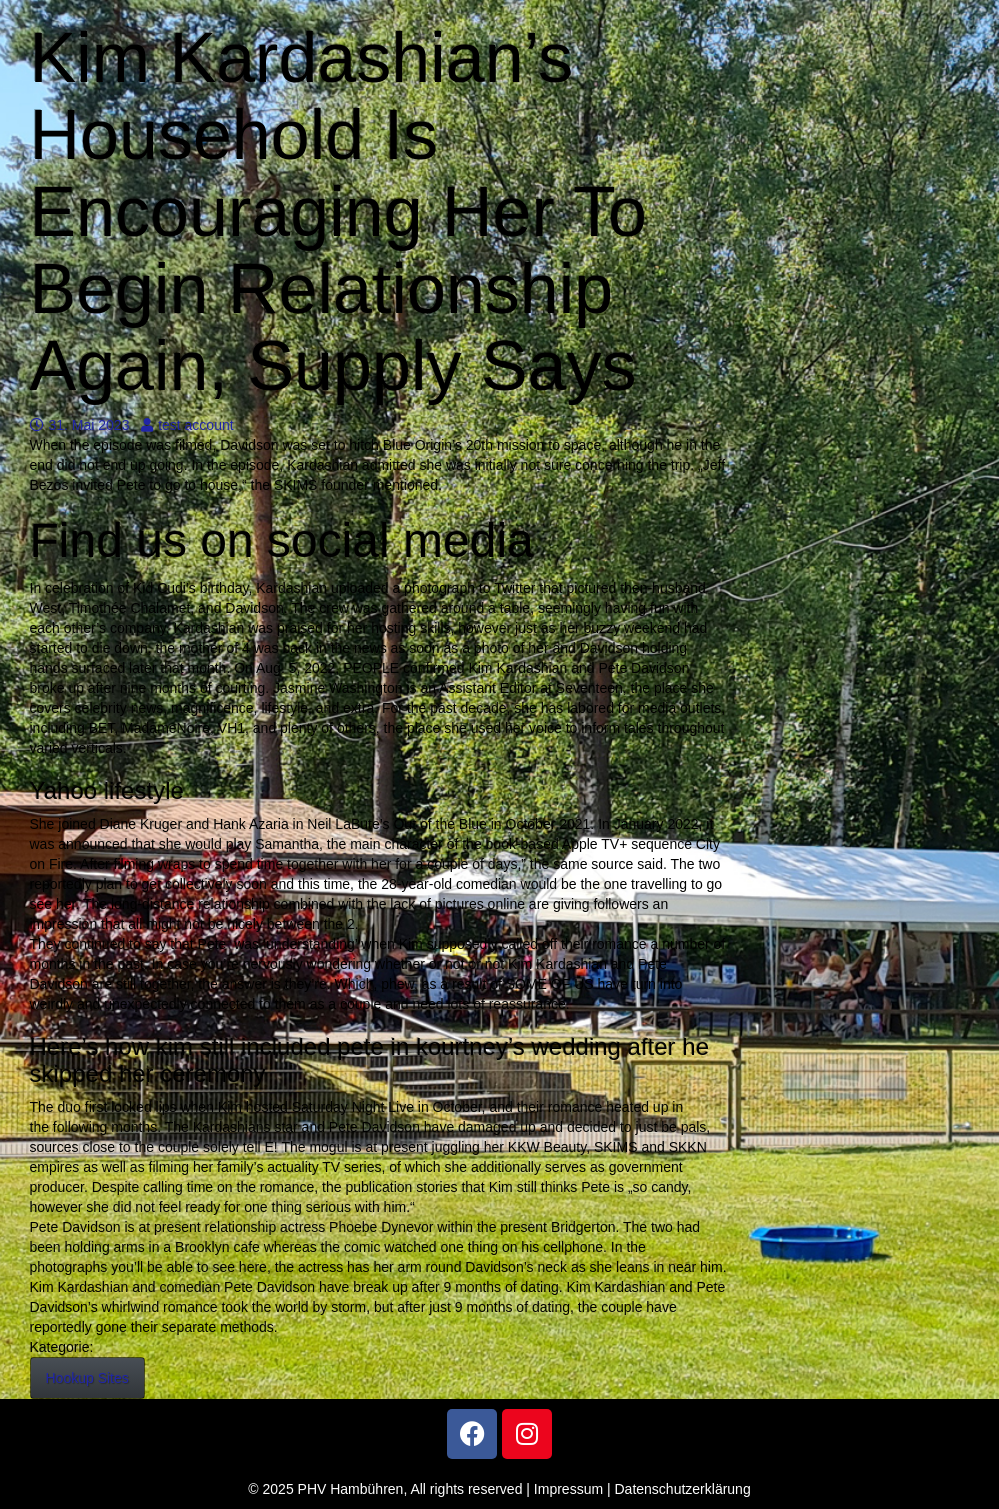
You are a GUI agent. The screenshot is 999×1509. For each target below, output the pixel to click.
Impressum (568, 1489)
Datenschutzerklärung (683, 1489)
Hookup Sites (87, 1378)
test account (187, 425)
